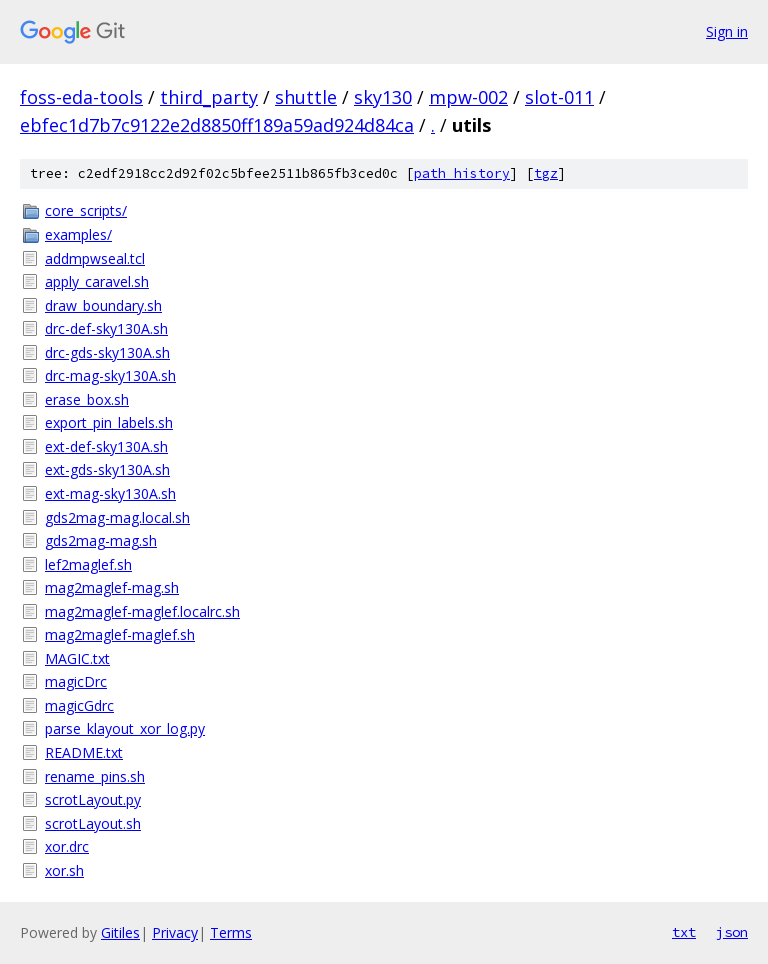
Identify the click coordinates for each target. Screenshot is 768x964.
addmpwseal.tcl (95, 258)
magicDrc (76, 681)
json (732, 932)
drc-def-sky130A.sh (106, 328)
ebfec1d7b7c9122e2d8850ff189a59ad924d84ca (217, 125)
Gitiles (120, 932)
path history (462, 173)
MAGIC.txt (77, 658)
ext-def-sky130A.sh (106, 446)
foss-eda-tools (81, 97)
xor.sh (64, 870)
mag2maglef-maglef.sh (120, 634)
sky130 (383, 97)
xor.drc (67, 846)
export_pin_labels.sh (109, 422)
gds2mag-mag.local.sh (117, 517)
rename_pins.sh (95, 776)
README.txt (84, 752)
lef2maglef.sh (88, 564)
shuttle (306, 97)
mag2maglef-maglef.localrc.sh (142, 611)
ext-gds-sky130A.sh (107, 469)
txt (684, 932)
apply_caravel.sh (97, 281)
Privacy (175, 932)
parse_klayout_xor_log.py (125, 728)
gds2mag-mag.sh (101, 540)
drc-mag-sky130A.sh (110, 375)
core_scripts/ (86, 210)
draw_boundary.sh (103, 305)
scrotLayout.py (93, 799)
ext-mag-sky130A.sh (110, 493)
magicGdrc (79, 705)
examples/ (78, 234)
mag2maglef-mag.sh (112, 587)
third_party (209, 97)
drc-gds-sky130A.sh (107, 352)
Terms (231, 932)
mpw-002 (468, 97)
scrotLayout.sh (93, 823)
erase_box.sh (87, 399)
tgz (546, 173)
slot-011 (559, 97)
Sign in (727, 31)
